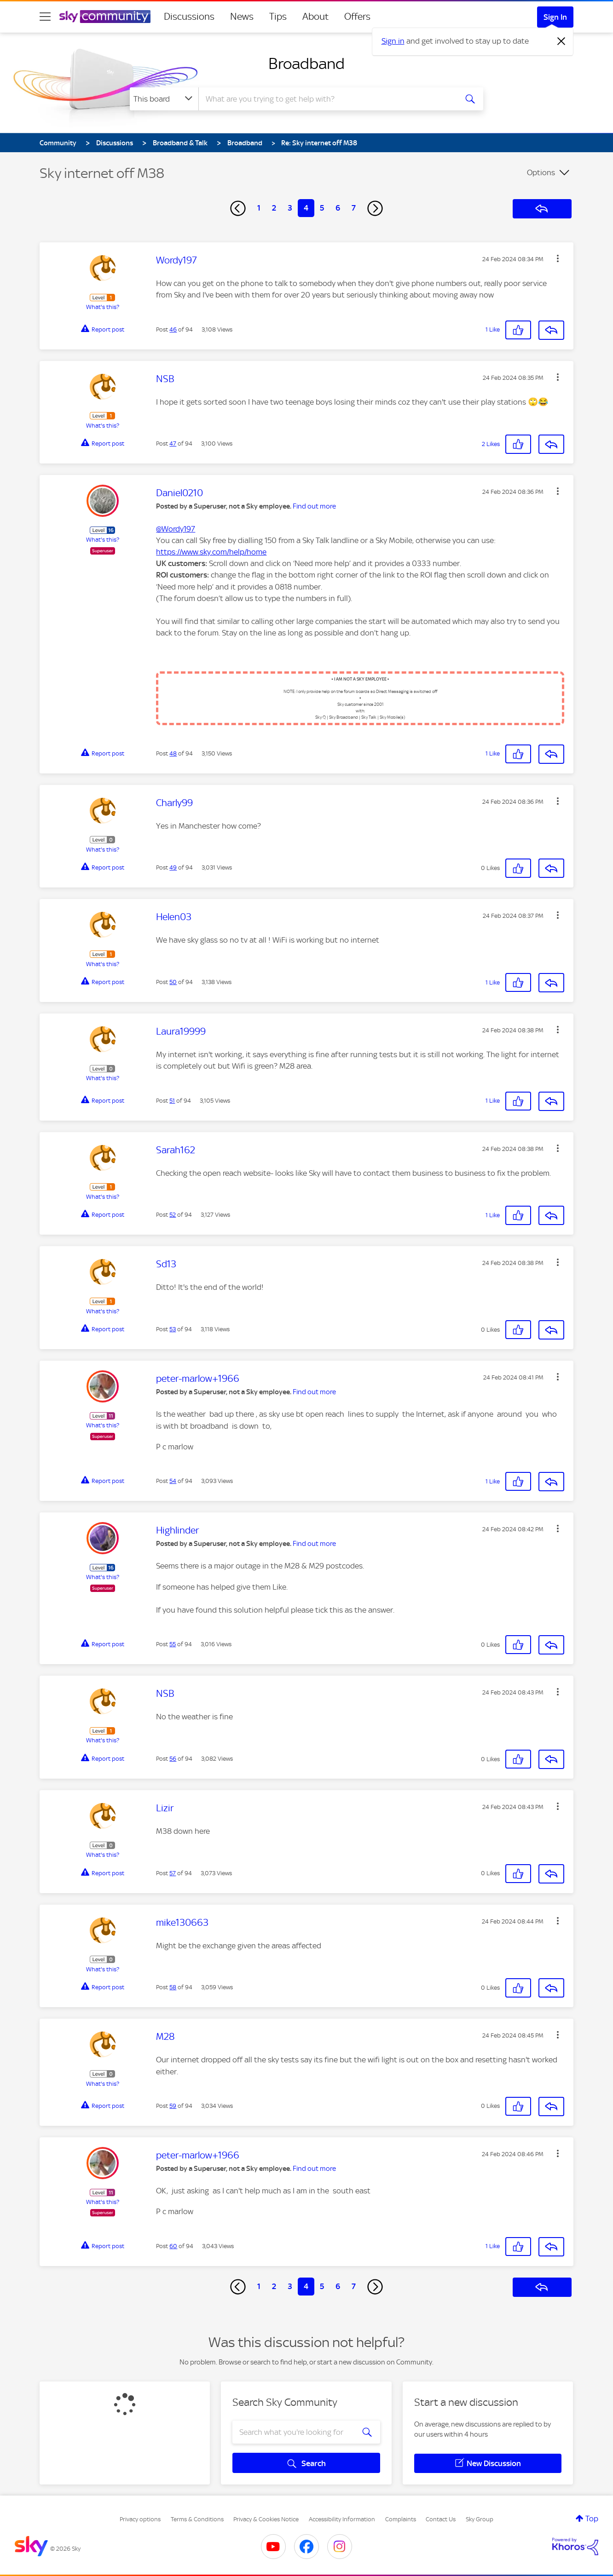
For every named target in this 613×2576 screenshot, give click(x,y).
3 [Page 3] (290, 207)
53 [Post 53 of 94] (172, 1329)
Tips (278, 16)
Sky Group (479, 2519)
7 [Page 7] (354, 207)
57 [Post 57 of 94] (172, 1873)
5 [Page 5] (322, 207)
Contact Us (441, 2519)
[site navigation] (45, 16)
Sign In (555, 17)
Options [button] (541, 172)
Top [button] (591, 2518)
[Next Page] (375, 208)
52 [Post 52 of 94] (172, 1214)
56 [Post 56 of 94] (172, 1758)
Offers (357, 16)
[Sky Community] (104, 16)
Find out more (314, 506)
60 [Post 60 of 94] (173, 2246)
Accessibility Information (342, 2519)
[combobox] (327, 98)
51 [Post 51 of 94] (172, 1100)
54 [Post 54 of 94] (172, 1480)
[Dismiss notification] (561, 41)
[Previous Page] (238, 208)
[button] (557, 258)
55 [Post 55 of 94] (172, 1644)
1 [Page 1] (258, 207)
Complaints (400, 2519)
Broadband (306, 63)
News (242, 16)
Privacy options (140, 2519)
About (315, 16)
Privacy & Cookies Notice (266, 2519)
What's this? (102, 306)
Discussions (189, 16)
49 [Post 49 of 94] (173, 867)
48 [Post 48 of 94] (173, 753)
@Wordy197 (175, 528)
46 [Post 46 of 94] (173, 329)
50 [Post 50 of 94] (173, 982)
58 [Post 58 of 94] (172, 1987)
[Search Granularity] (164, 98)
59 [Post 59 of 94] (172, 2105)
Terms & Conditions (197, 2519)
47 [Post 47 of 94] (172, 443)
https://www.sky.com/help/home (211, 551)
